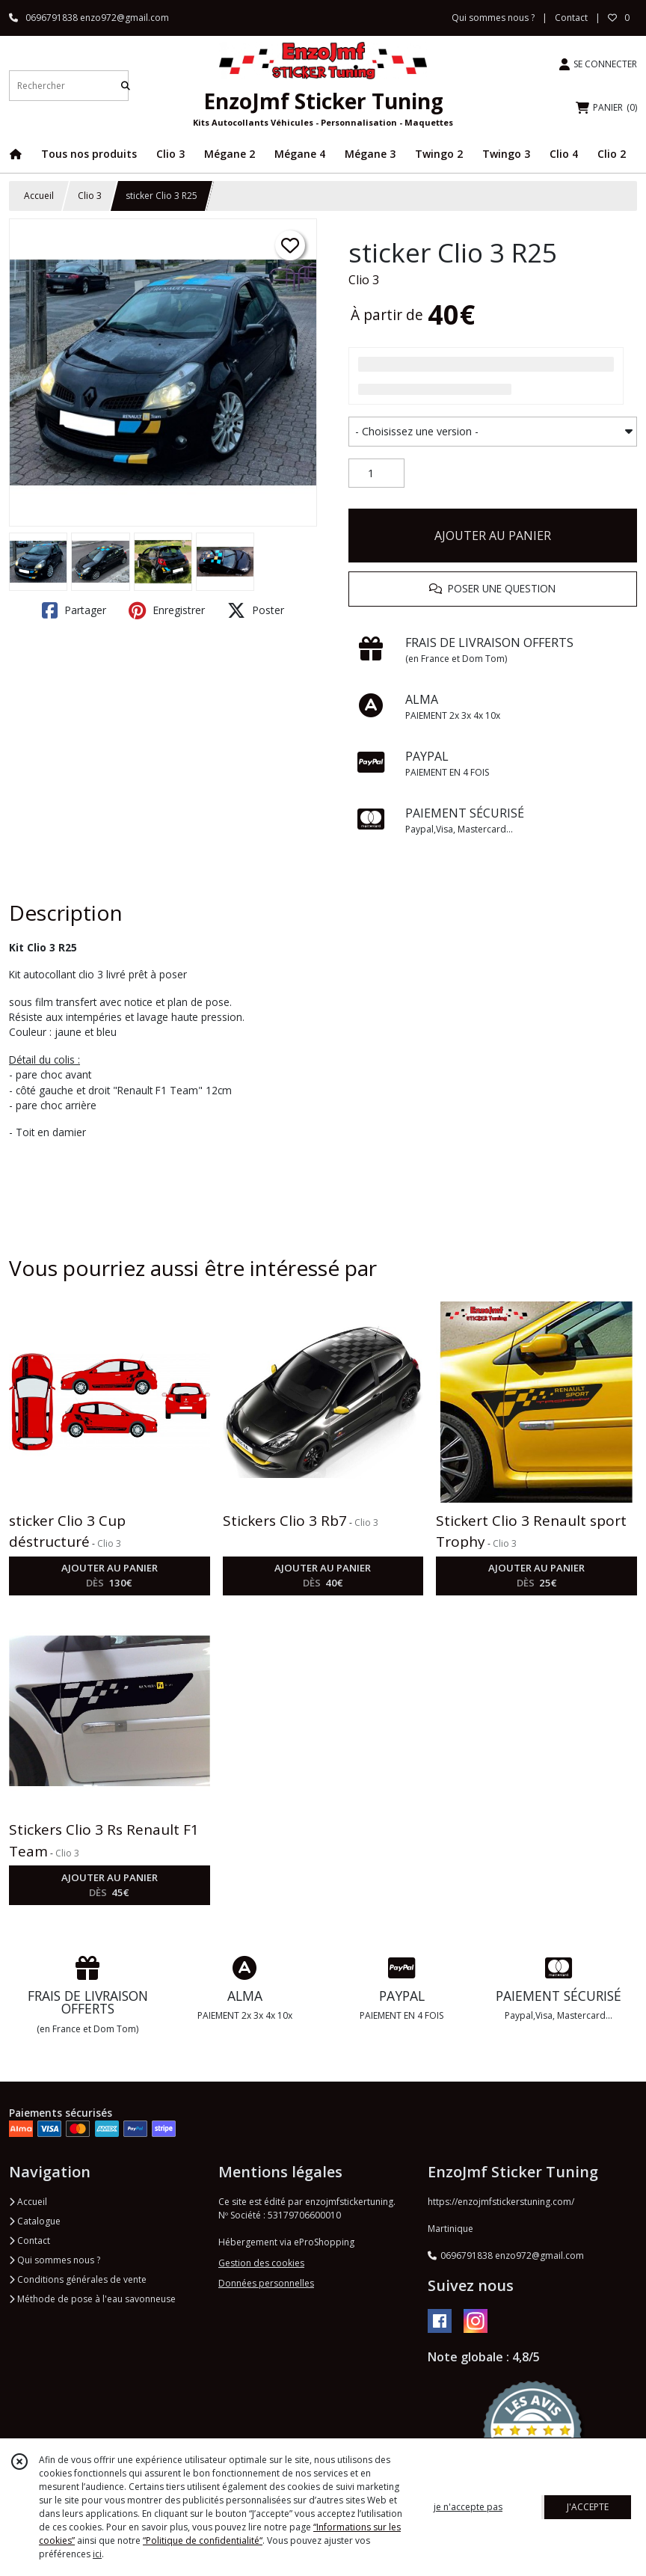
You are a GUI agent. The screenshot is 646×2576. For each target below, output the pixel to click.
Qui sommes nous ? (54, 2260)
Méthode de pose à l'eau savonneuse (92, 2299)
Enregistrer (167, 610)
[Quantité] (376, 473)
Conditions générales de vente (78, 2279)
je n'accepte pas (468, 2506)
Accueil (39, 195)
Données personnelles (266, 2283)
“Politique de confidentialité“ (202, 2540)
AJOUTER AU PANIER (492, 535)
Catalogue (35, 2221)
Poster (255, 610)
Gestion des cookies (261, 2263)
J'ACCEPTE (588, 2506)
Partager (74, 610)
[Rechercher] (125, 85)
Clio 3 (90, 195)
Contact (571, 17)
